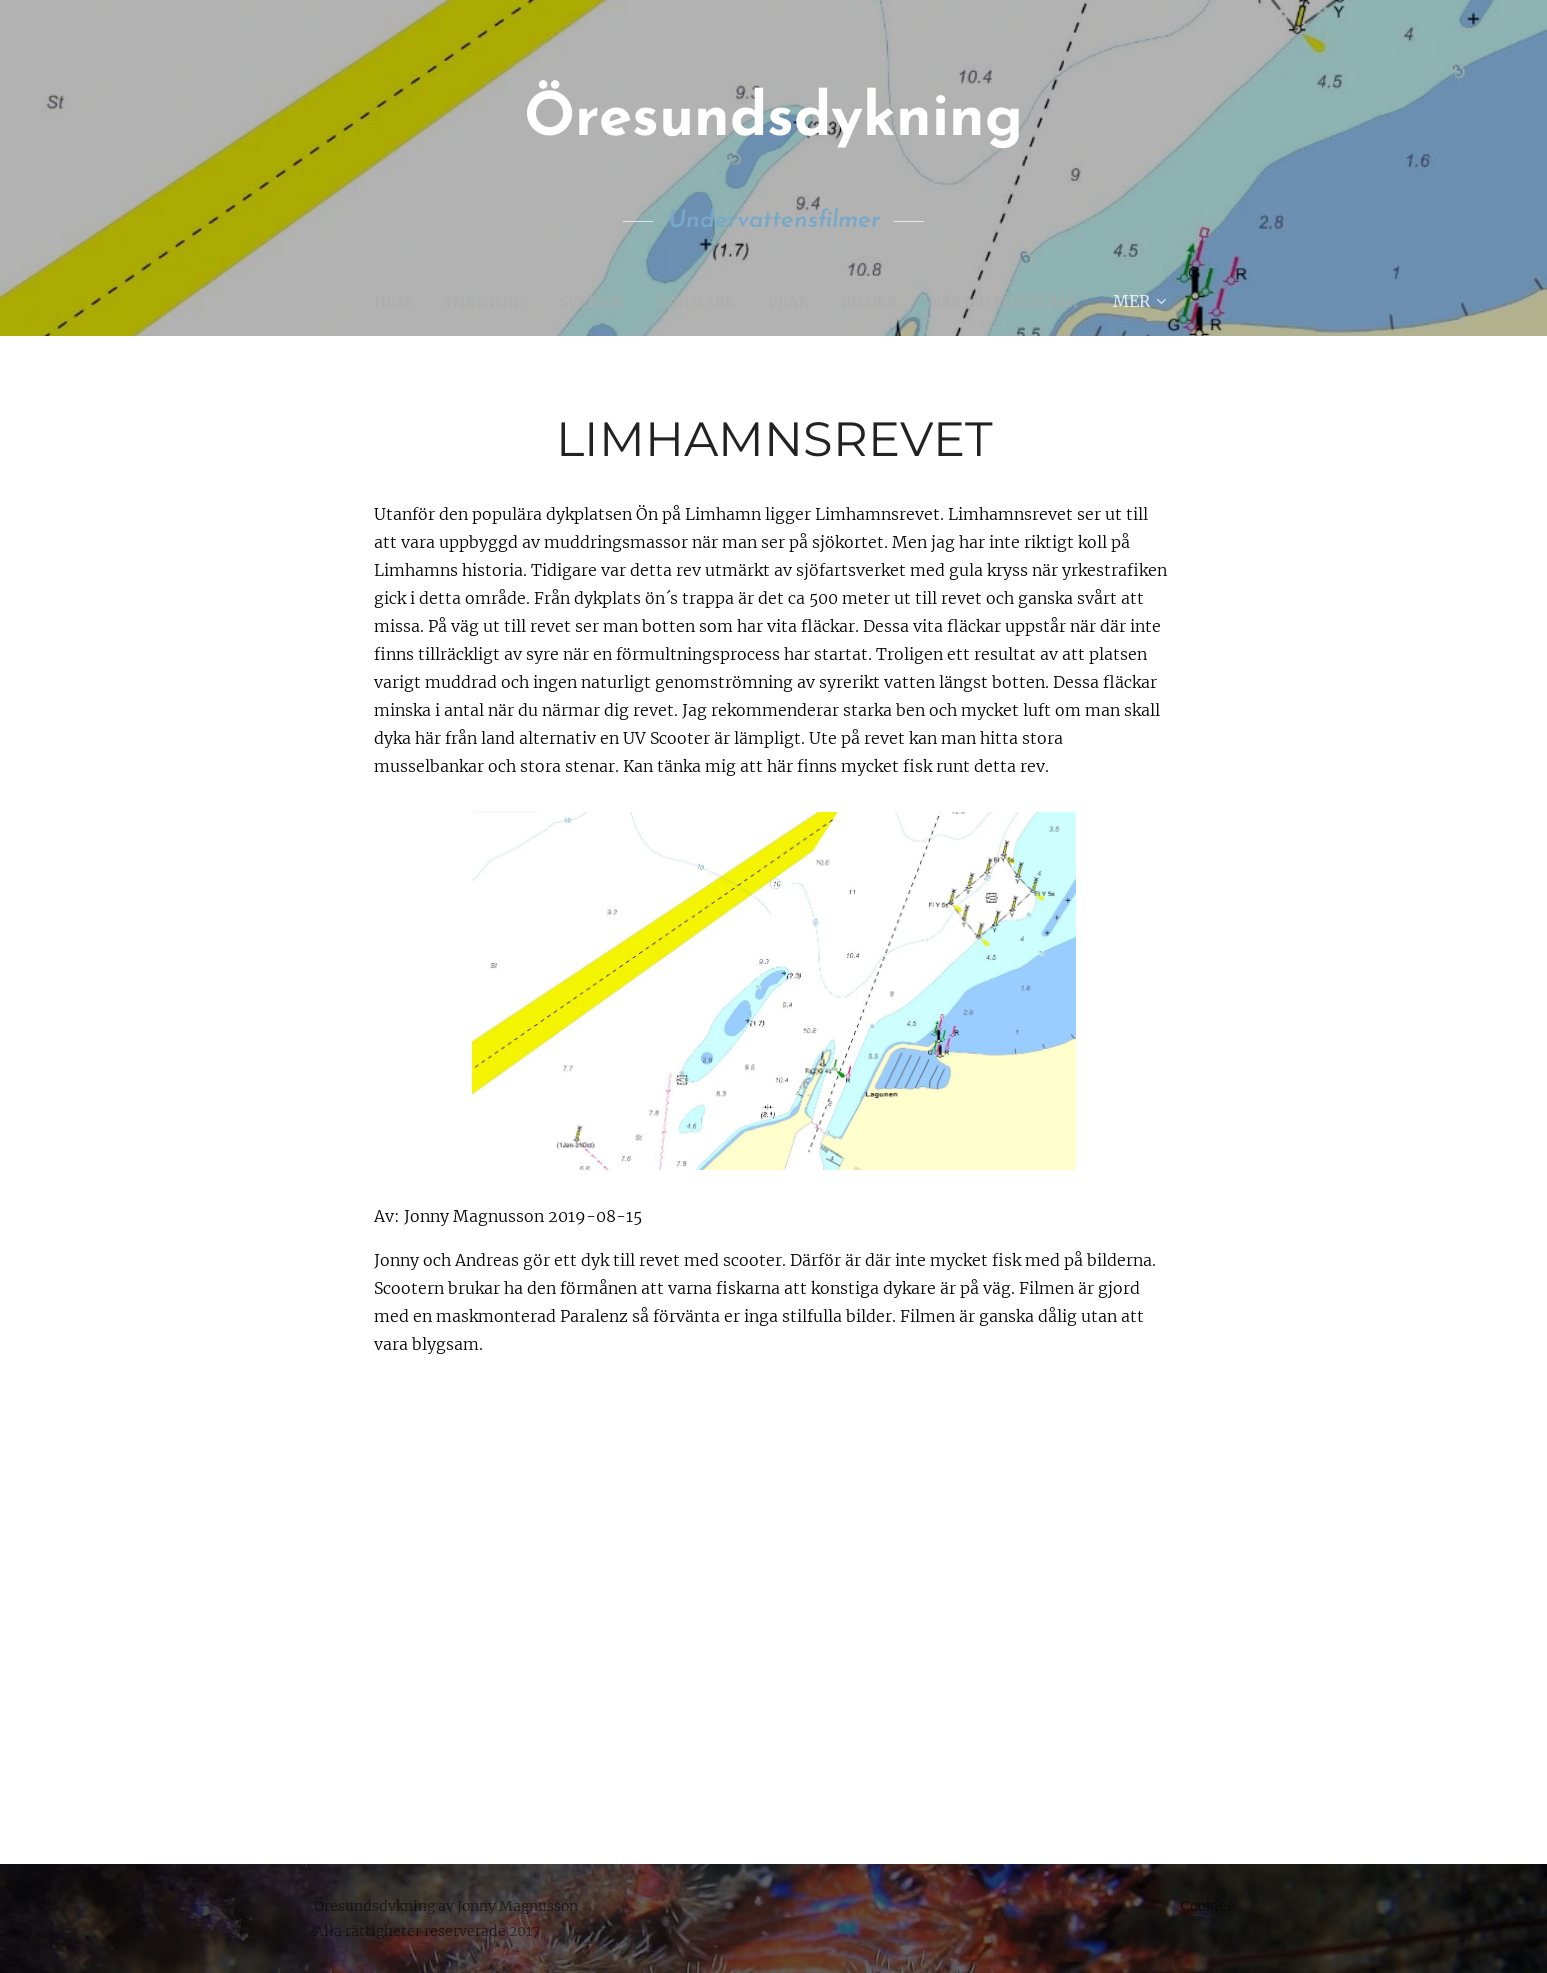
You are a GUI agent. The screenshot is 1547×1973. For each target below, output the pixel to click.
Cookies (1207, 1906)
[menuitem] (380, 301)
